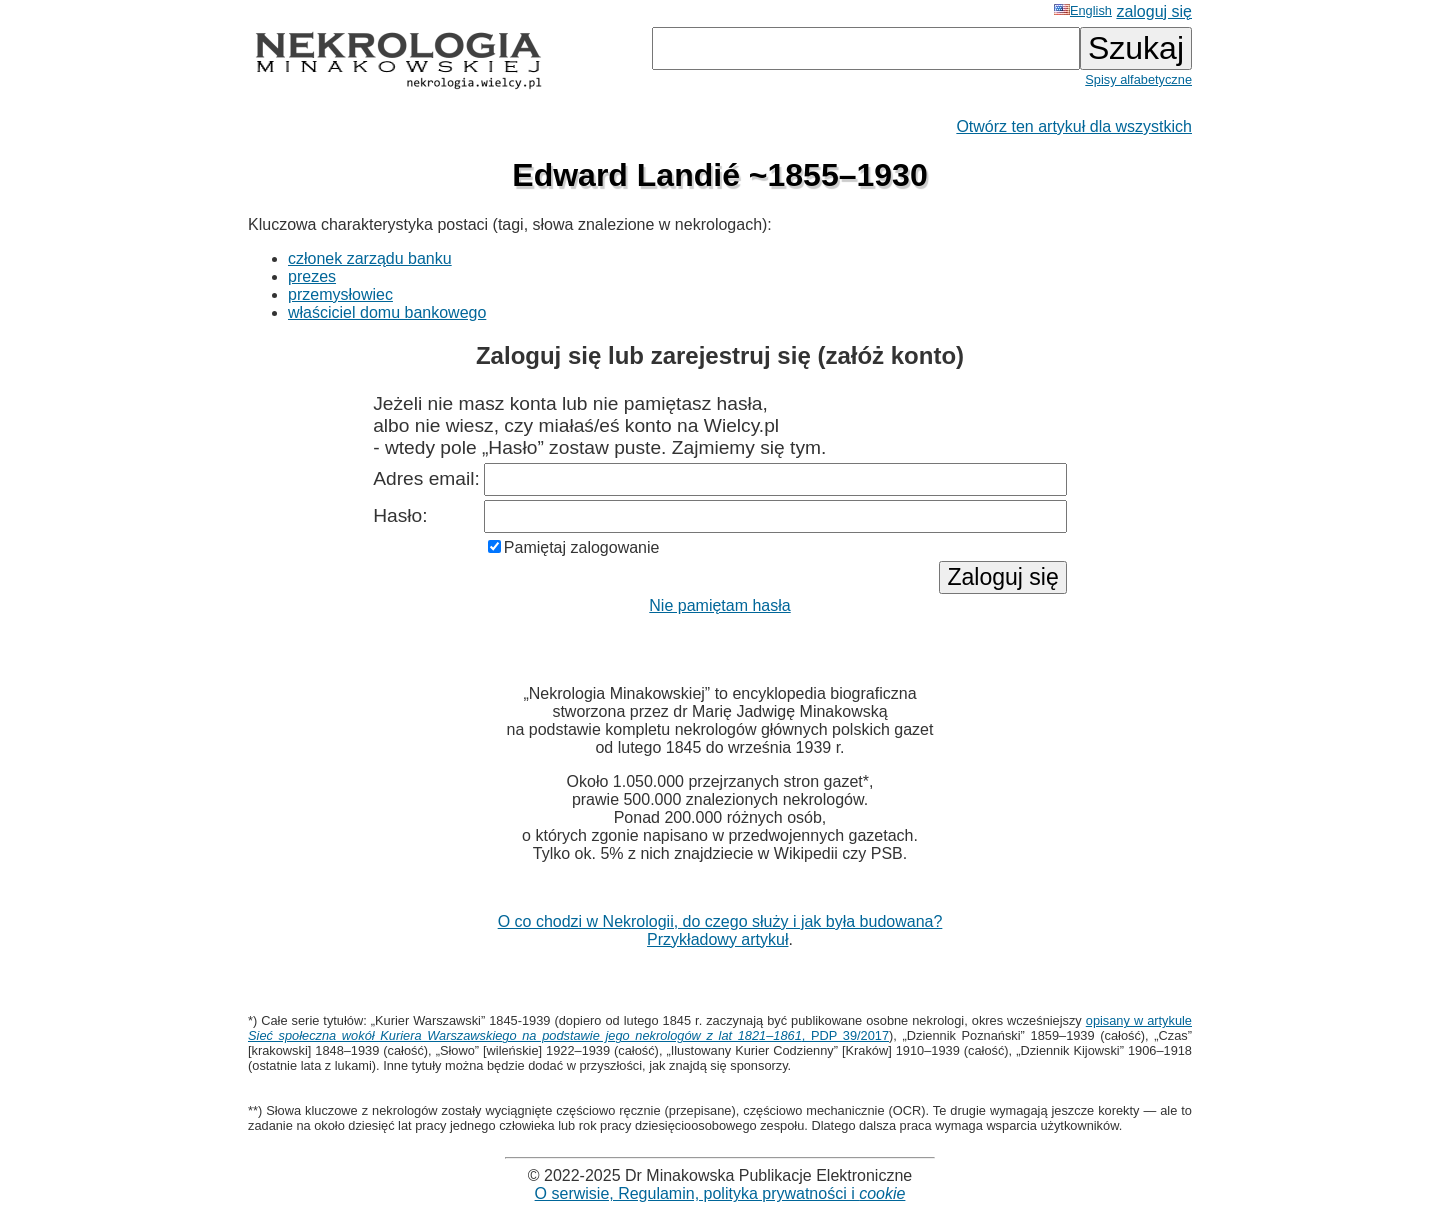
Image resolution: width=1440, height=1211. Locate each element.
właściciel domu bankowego (387, 312)
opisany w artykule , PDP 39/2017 (720, 1028)
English (1083, 10)
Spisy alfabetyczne (1138, 79)
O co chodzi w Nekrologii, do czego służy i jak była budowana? (720, 921)
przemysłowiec (340, 294)
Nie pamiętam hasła (719, 605)
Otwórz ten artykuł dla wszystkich (1074, 126)
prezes (312, 276)
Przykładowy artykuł (717, 939)
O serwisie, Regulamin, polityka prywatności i (720, 1193)
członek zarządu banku (370, 258)
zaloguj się (1154, 11)
